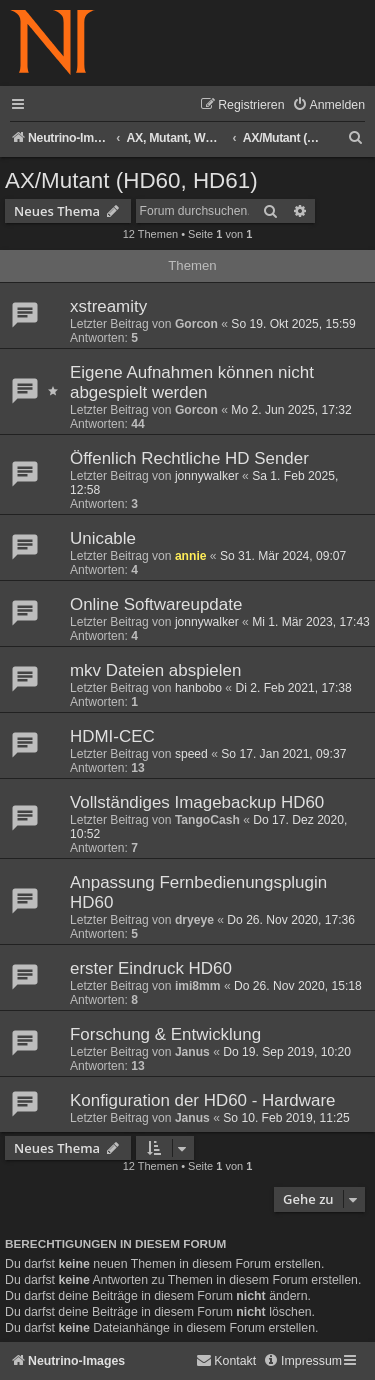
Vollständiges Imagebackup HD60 (197, 802)
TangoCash (207, 820)
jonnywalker (207, 476)
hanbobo (198, 688)
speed (191, 754)
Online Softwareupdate (156, 604)
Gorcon (196, 324)
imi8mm (198, 986)
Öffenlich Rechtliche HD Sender (189, 458)
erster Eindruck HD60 (151, 968)
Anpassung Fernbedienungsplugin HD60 (198, 892)
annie (191, 556)
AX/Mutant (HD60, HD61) (131, 180)
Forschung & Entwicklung (165, 1034)
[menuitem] (328, 105)
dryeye (194, 920)
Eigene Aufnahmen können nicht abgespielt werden (192, 382)
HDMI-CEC (112, 736)
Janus (192, 1052)
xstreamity (108, 306)
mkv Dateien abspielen (155, 670)
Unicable (103, 538)
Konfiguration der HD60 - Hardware (202, 1100)
